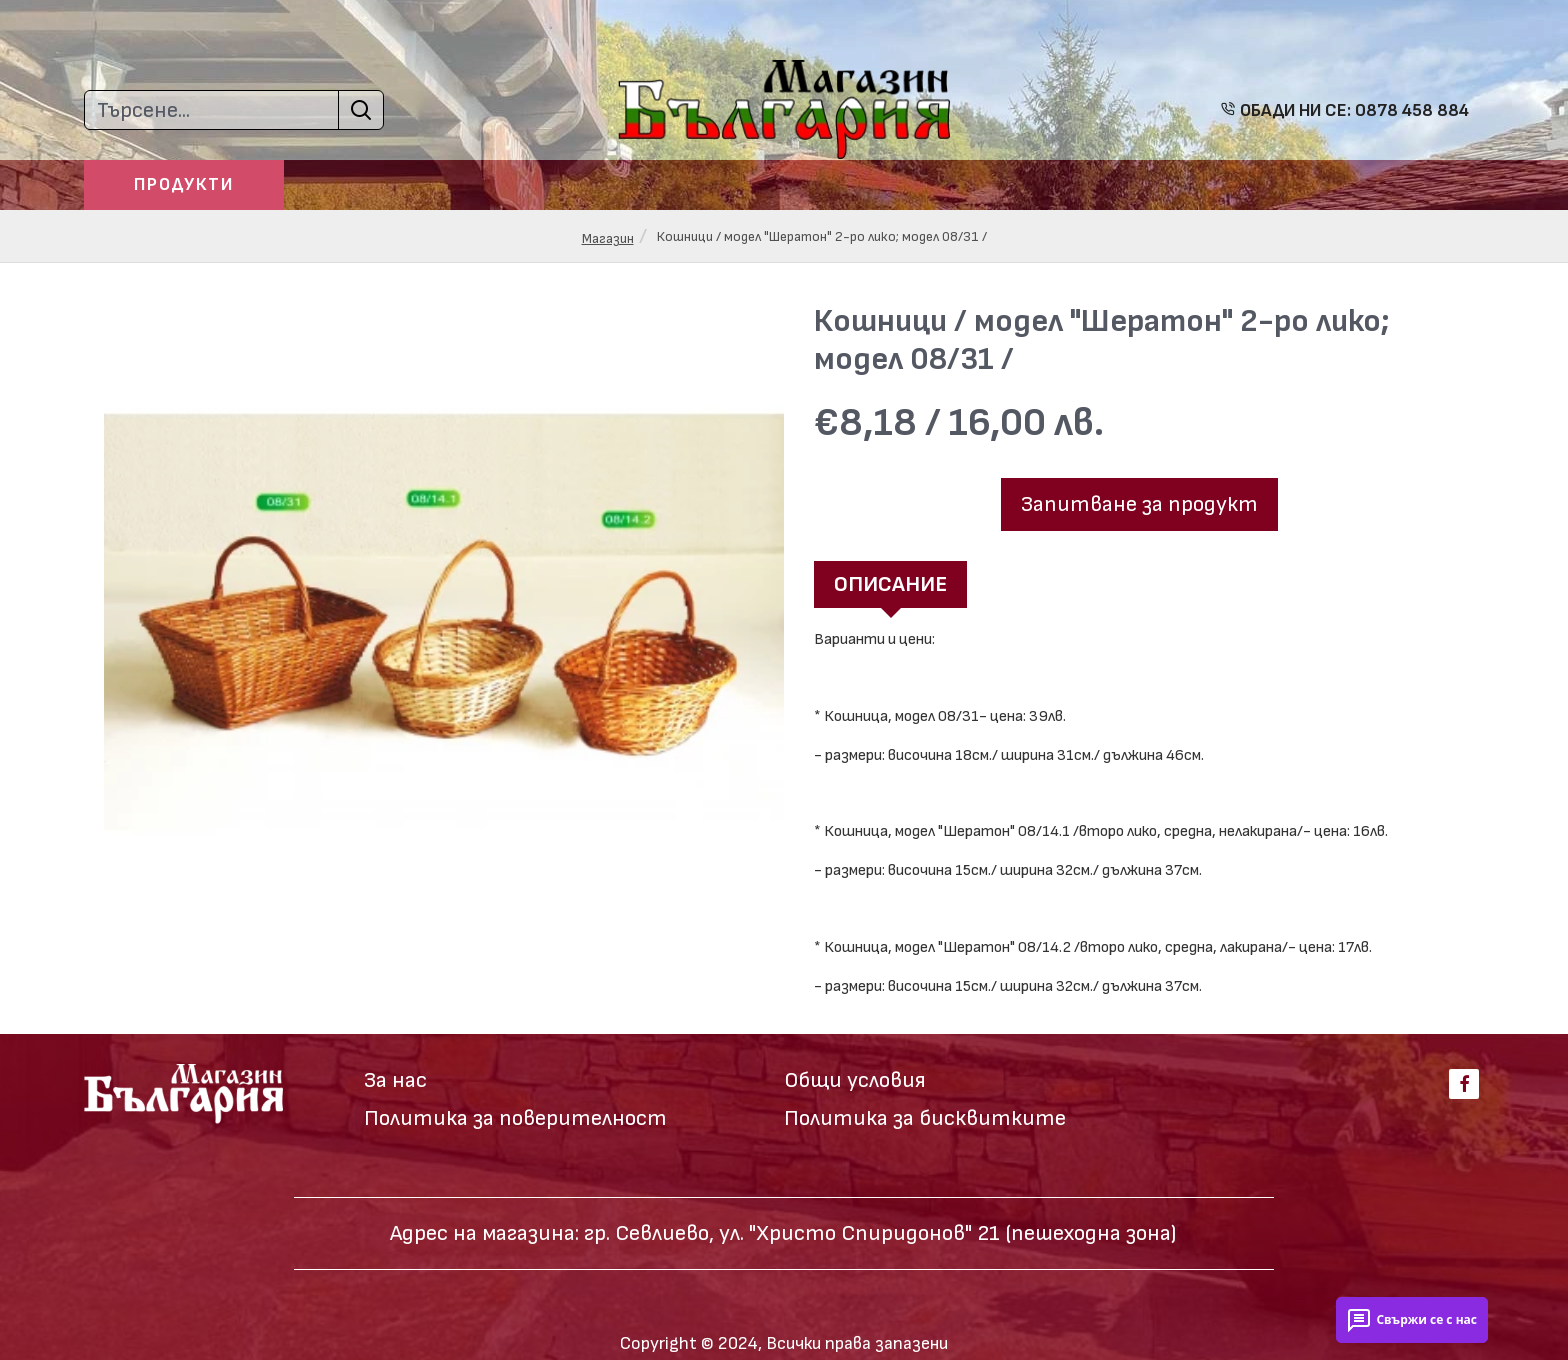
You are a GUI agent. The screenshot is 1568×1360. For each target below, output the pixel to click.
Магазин (608, 238)
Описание (890, 584)
